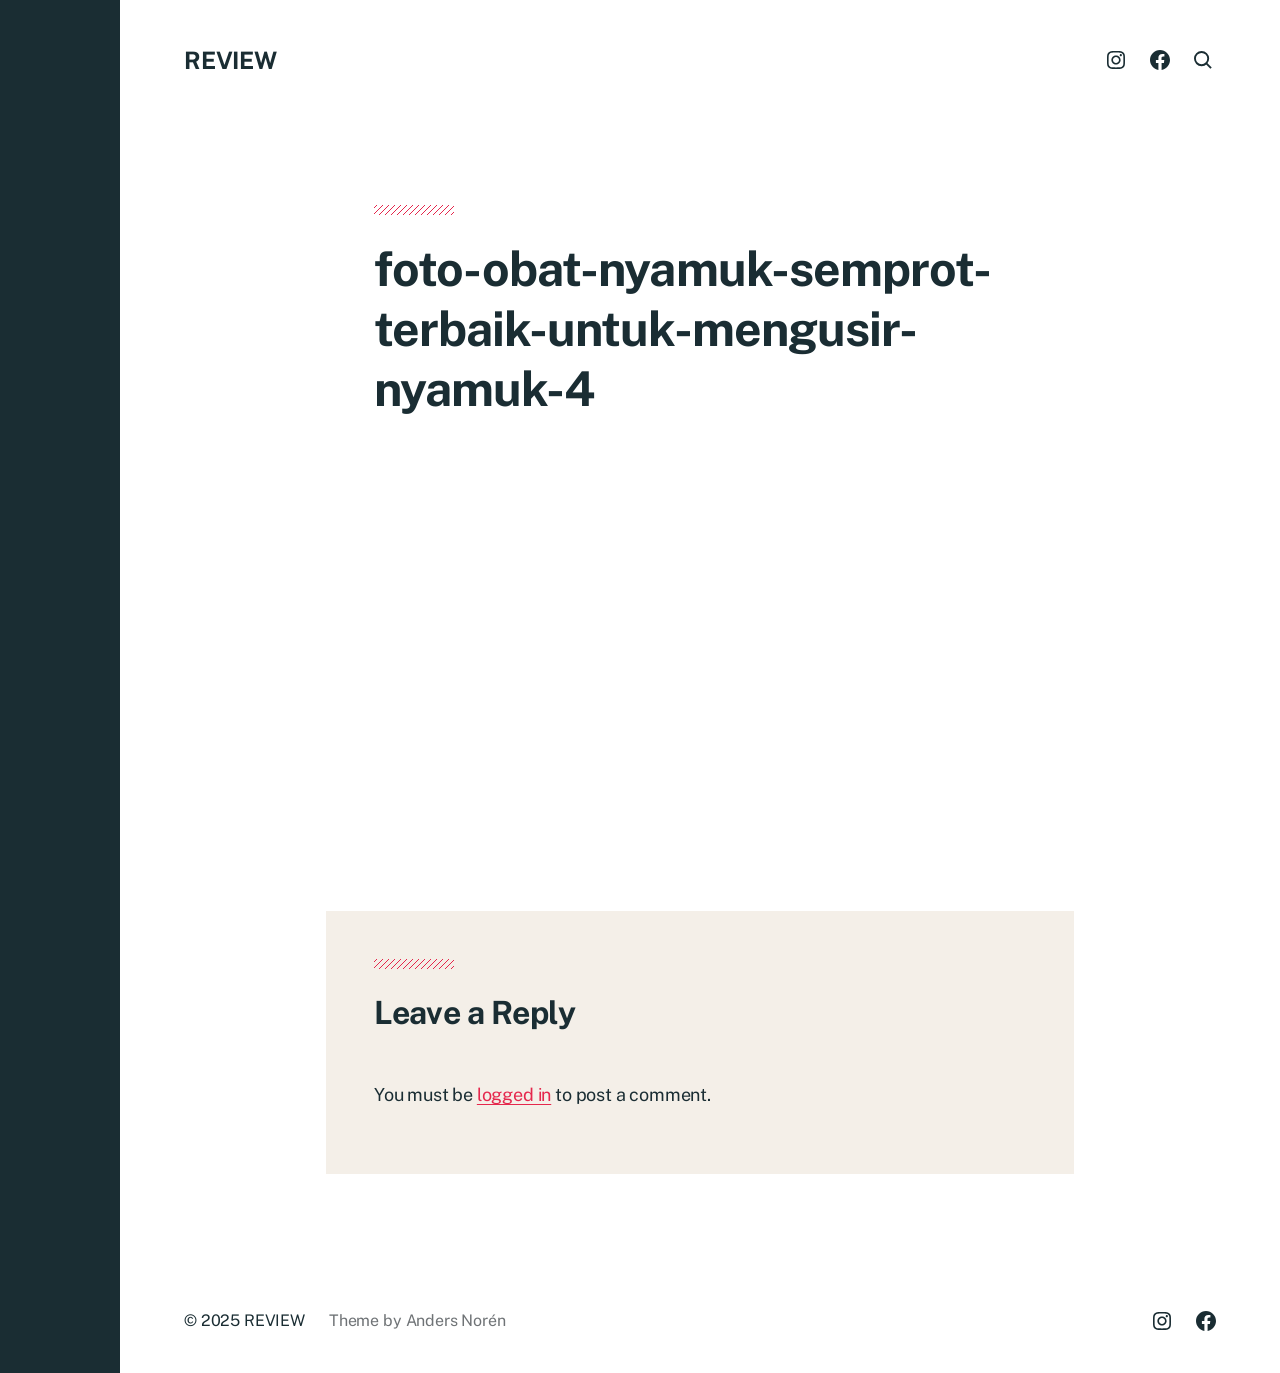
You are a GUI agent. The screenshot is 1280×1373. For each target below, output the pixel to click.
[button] (60, 686)
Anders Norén (456, 1320)
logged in (514, 1094)
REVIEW (230, 60)
